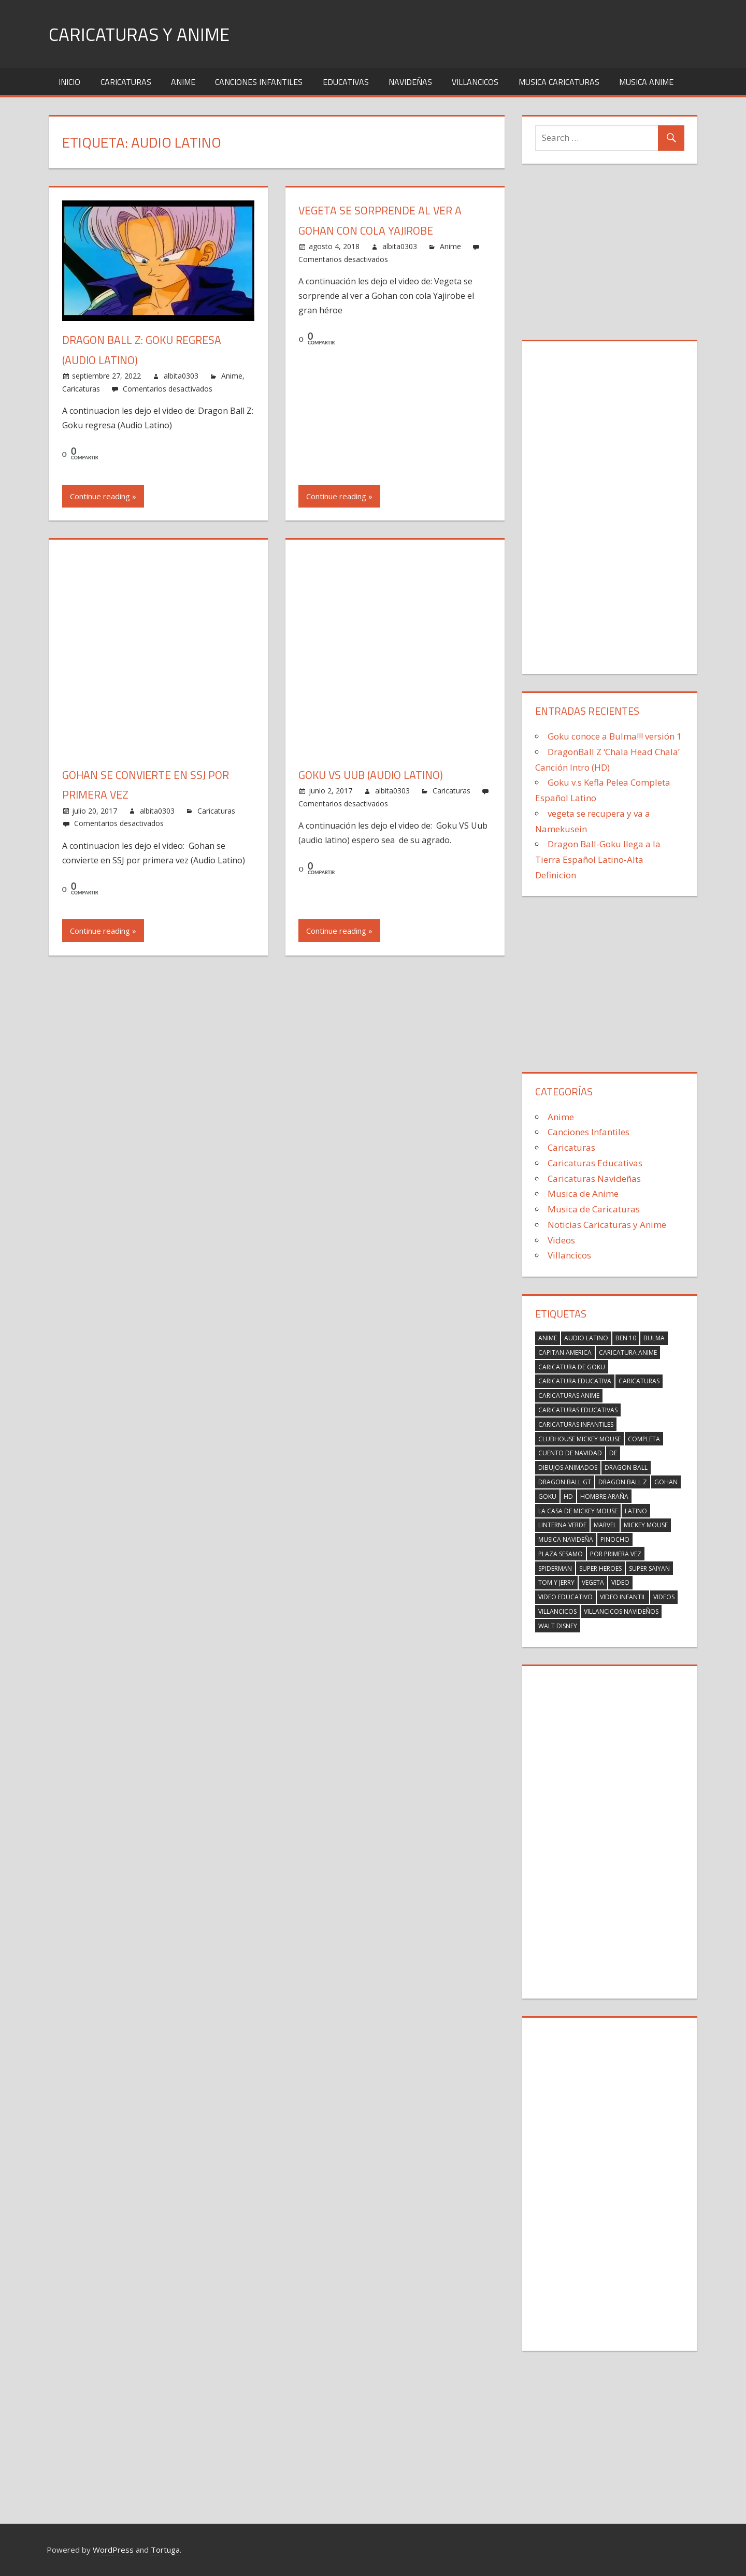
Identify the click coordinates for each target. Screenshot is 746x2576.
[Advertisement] (609, 253)
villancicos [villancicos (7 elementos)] (557, 1611)
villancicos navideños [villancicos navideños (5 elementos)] (621, 1611)
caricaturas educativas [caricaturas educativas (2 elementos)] (578, 1410)
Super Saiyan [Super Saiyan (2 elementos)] (649, 1568)
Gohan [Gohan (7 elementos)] (666, 1482)
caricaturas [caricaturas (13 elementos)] (639, 1381)
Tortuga (165, 2549)
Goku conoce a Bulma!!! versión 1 (615, 736)
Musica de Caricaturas (594, 1209)
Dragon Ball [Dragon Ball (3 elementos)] (626, 1467)
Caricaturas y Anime (141, 34)
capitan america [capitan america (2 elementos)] (565, 1352)
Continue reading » (103, 496)
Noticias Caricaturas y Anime (607, 1225)
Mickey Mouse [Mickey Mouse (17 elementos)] (646, 1525)
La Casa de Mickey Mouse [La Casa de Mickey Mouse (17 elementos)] (578, 1511)
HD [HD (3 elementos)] (568, 1496)
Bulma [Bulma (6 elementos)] (654, 1338)
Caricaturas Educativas (595, 1163)
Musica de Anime (583, 1193)
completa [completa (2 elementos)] (644, 1439)
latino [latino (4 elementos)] (636, 1511)
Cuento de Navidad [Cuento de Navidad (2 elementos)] (570, 1453)
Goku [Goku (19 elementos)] (547, 1496)
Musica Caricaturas (559, 82)
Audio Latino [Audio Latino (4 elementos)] (586, 1338)
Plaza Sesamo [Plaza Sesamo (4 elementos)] (560, 1554)
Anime (183, 82)
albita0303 (181, 376)
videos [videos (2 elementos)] (664, 1597)
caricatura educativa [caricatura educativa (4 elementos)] (574, 1381)
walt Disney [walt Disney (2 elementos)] (557, 1626)
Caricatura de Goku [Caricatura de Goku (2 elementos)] (571, 1367)
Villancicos (475, 82)
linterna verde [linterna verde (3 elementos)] (562, 1525)
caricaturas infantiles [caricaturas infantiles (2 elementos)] (575, 1424)
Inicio (69, 82)
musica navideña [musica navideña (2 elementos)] (565, 1539)
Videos (561, 1240)
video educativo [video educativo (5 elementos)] (565, 1597)
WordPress (113, 2549)
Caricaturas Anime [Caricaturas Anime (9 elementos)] (568, 1395)
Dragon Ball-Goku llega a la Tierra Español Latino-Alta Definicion (598, 859)
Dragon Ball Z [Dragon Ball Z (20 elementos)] (622, 1482)
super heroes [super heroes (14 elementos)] (600, 1568)
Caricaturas (126, 82)
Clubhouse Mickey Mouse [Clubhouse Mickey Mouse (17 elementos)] (579, 1439)
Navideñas (410, 82)
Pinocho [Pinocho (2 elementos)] (614, 1539)
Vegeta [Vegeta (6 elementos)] (593, 1582)
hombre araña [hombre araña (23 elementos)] (604, 1496)
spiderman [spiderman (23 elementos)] (555, 1568)
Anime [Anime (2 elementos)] (547, 1338)
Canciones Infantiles (259, 82)
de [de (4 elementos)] (613, 1453)
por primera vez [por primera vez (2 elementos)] (615, 1554)
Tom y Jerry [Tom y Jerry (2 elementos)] (556, 1582)
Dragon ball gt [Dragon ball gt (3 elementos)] (564, 1482)
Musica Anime (646, 82)
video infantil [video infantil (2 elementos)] (623, 1597)
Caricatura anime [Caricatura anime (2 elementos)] (628, 1352)
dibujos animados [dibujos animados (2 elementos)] (567, 1467)
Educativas (346, 82)
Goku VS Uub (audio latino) (372, 775)
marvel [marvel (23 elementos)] (605, 1525)
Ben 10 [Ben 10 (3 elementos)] (625, 1338)
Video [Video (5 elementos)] (620, 1582)
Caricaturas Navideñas (594, 1178)
